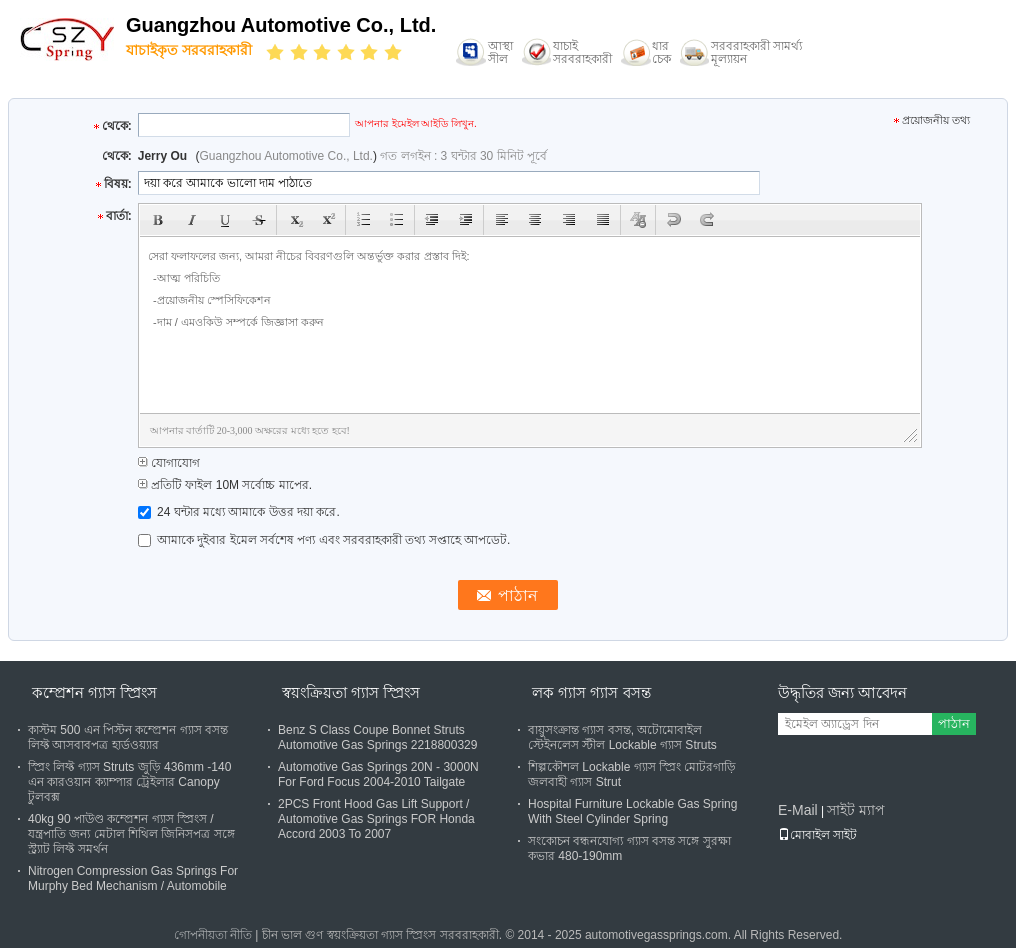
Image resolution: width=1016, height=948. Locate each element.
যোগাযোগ (169, 463)
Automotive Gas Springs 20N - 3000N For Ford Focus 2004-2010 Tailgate (378, 774)
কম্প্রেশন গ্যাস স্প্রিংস (94, 692)
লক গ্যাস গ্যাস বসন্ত (591, 692)
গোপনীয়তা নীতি (213, 935)
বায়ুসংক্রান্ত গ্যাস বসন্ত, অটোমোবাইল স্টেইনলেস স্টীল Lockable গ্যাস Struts (622, 737)
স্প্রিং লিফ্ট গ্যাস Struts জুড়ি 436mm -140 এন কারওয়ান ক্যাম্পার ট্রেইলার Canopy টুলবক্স (129, 782)
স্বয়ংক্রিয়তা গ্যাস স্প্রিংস (351, 692)
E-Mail (798, 810)
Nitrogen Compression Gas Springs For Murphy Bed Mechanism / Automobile (133, 878)
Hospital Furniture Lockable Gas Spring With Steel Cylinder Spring (632, 811)
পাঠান (954, 723)
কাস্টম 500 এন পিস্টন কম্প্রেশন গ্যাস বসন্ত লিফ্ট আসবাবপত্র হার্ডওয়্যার (128, 737)
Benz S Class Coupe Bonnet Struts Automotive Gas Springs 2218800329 (377, 737)
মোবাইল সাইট (817, 835)
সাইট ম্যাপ (856, 810)
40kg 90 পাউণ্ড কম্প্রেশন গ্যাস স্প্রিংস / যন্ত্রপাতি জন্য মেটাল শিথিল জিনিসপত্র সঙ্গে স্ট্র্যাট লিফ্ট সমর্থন (131, 834)
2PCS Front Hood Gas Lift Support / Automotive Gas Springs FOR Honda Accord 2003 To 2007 (376, 819)
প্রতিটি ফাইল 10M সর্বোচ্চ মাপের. (225, 485)
